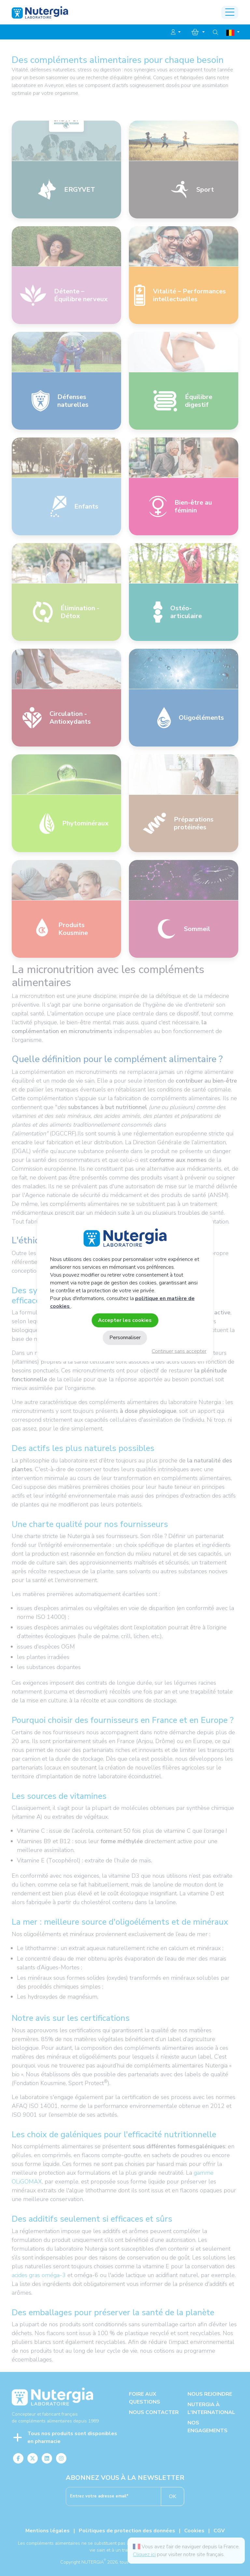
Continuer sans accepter (179, 1351)
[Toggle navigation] (229, 12)
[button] (176, 32)
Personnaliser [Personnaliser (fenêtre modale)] (125, 1337)
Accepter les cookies (125, 1320)
